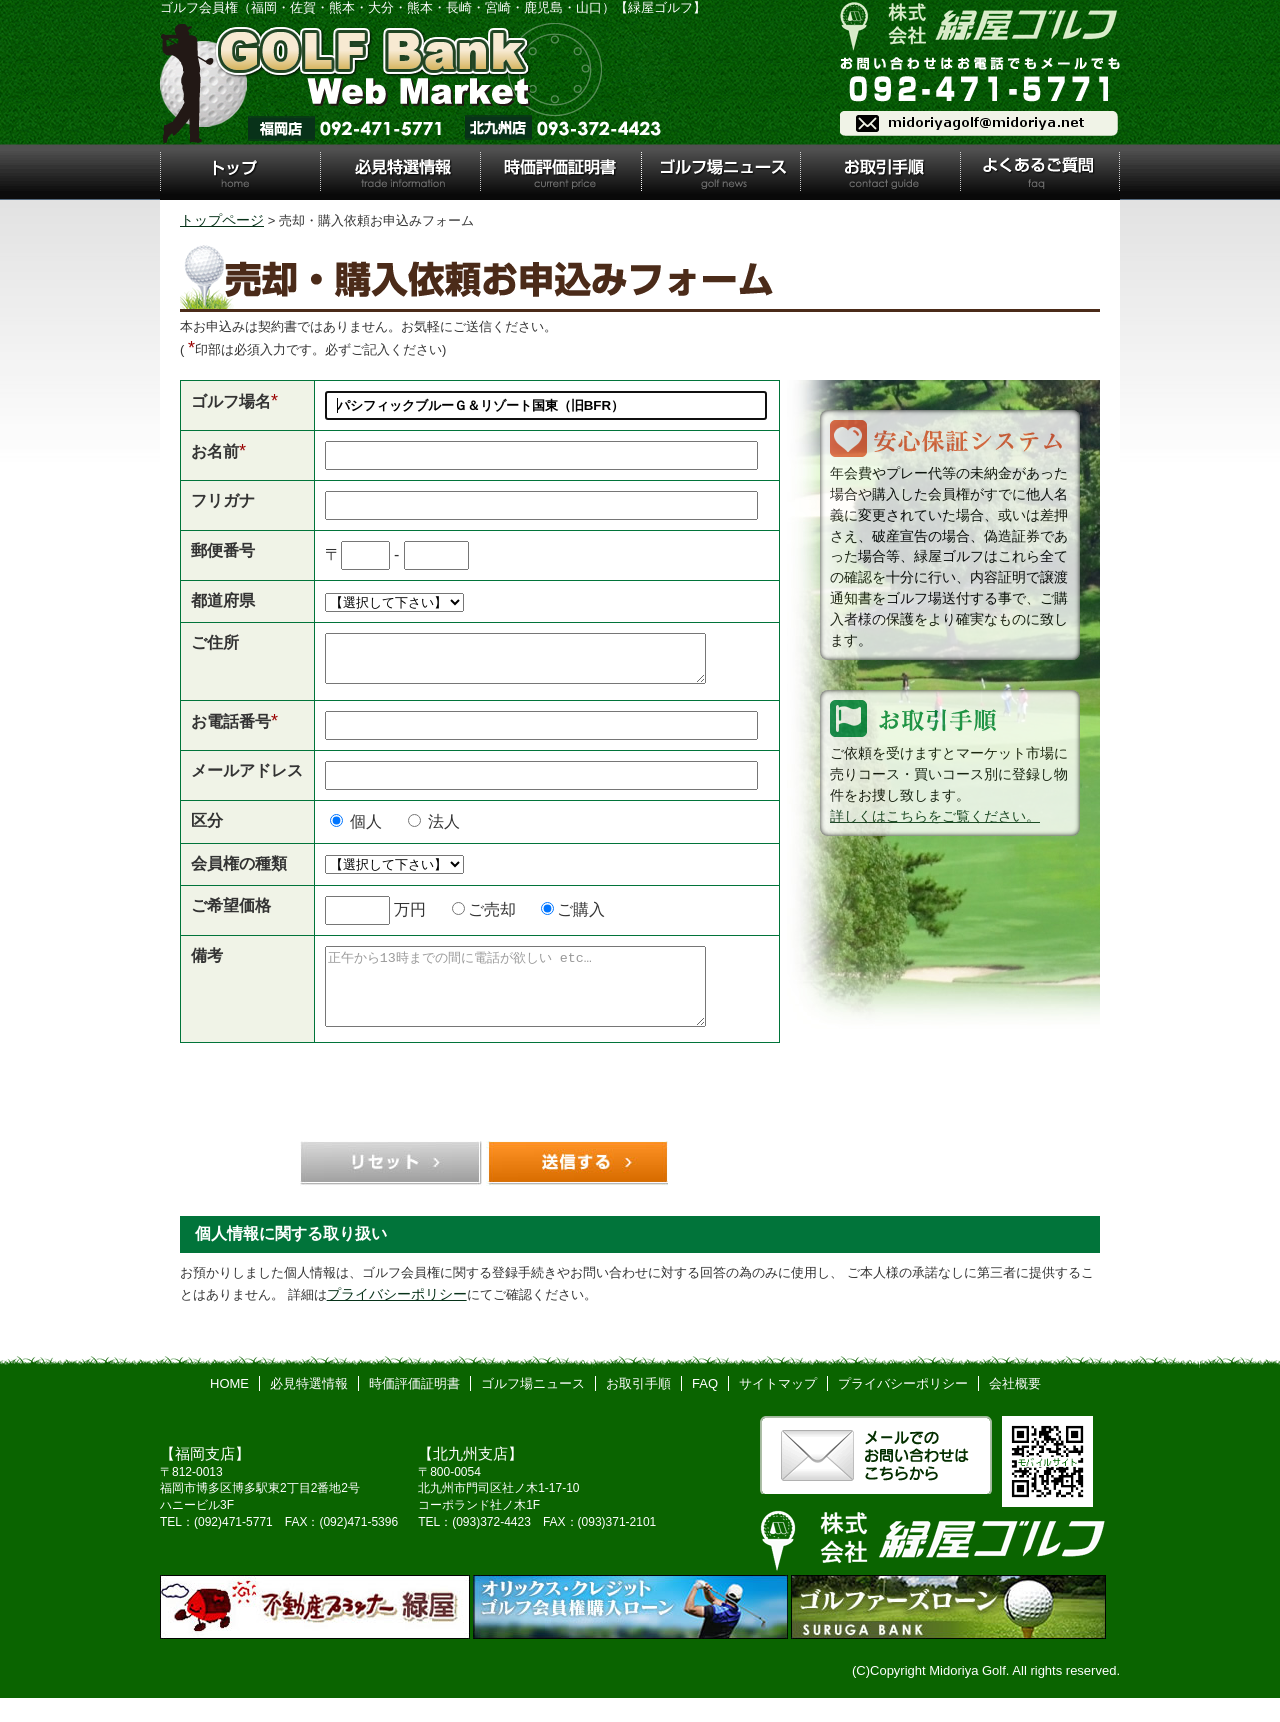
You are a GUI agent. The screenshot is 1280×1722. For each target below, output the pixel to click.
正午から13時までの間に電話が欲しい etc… (538, 1003)
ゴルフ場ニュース (721, 172)
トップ (240, 172)
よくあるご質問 (1040, 172)
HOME (229, 1407)
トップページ (222, 220)
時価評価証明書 (560, 172)
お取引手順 (880, 172)
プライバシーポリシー (397, 1318)
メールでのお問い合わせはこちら (876, 1479)
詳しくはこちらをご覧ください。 (935, 816)
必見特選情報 (400, 172)
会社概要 (1015, 1407)
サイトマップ (778, 1407)
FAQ (705, 1407)
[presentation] (480, 1126)
